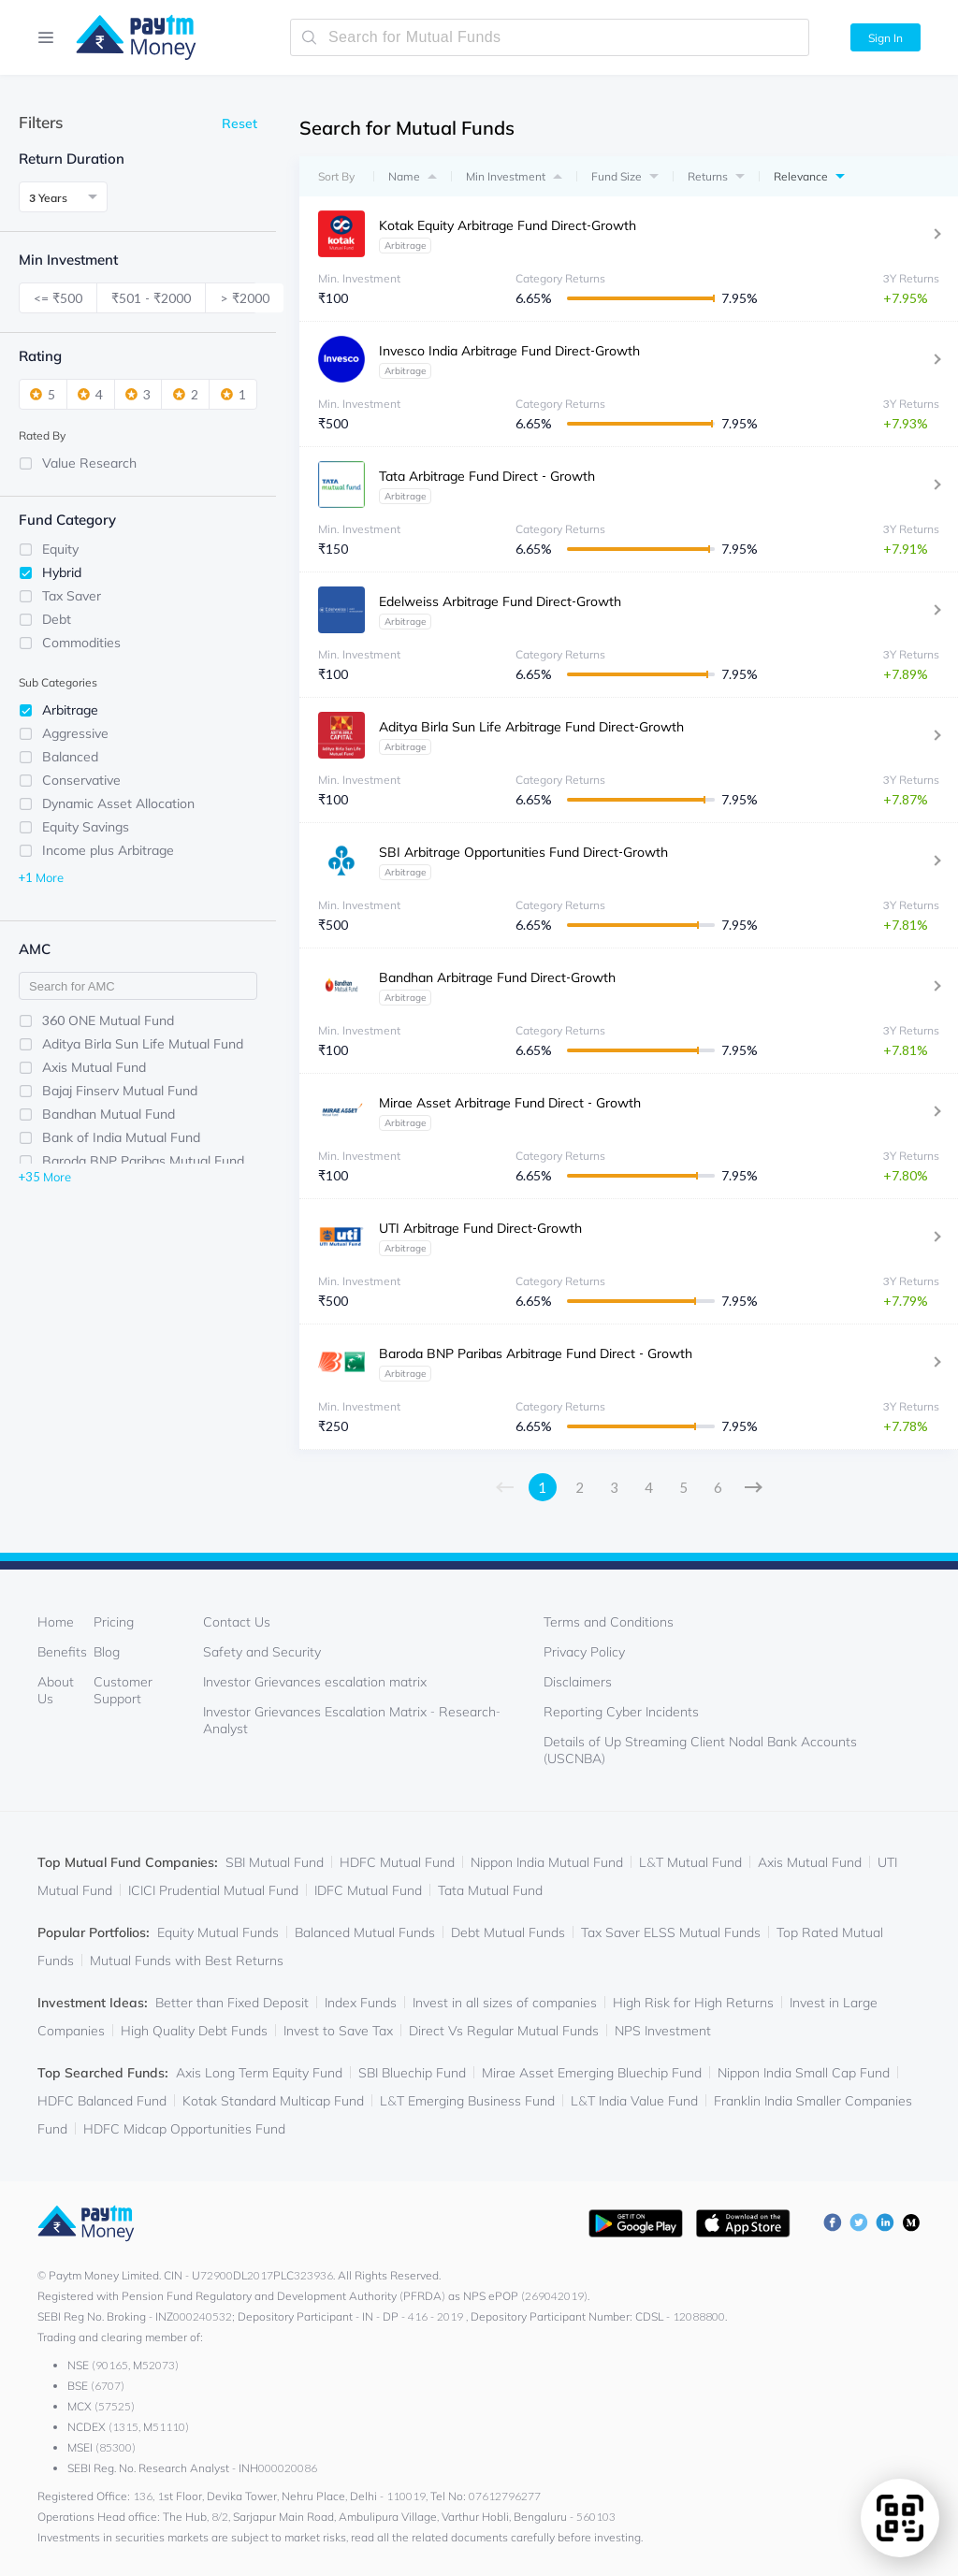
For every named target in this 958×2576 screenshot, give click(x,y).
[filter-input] (138, 986)
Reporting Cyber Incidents (621, 1711)
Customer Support (123, 1690)
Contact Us (236, 1622)
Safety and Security (262, 1651)
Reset (239, 123)
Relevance (801, 176)
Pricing (114, 1622)
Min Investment (505, 176)
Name (404, 176)
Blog (107, 1651)
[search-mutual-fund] (549, 37)
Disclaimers (578, 1681)
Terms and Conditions (609, 1622)
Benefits (62, 1651)
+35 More (45, 1175)
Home (55, 1622)
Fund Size (616, 176)
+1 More (41, 876)
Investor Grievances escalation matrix (315, 1681)
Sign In (885, 38)
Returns (708, 176)
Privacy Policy (584, 1651)
